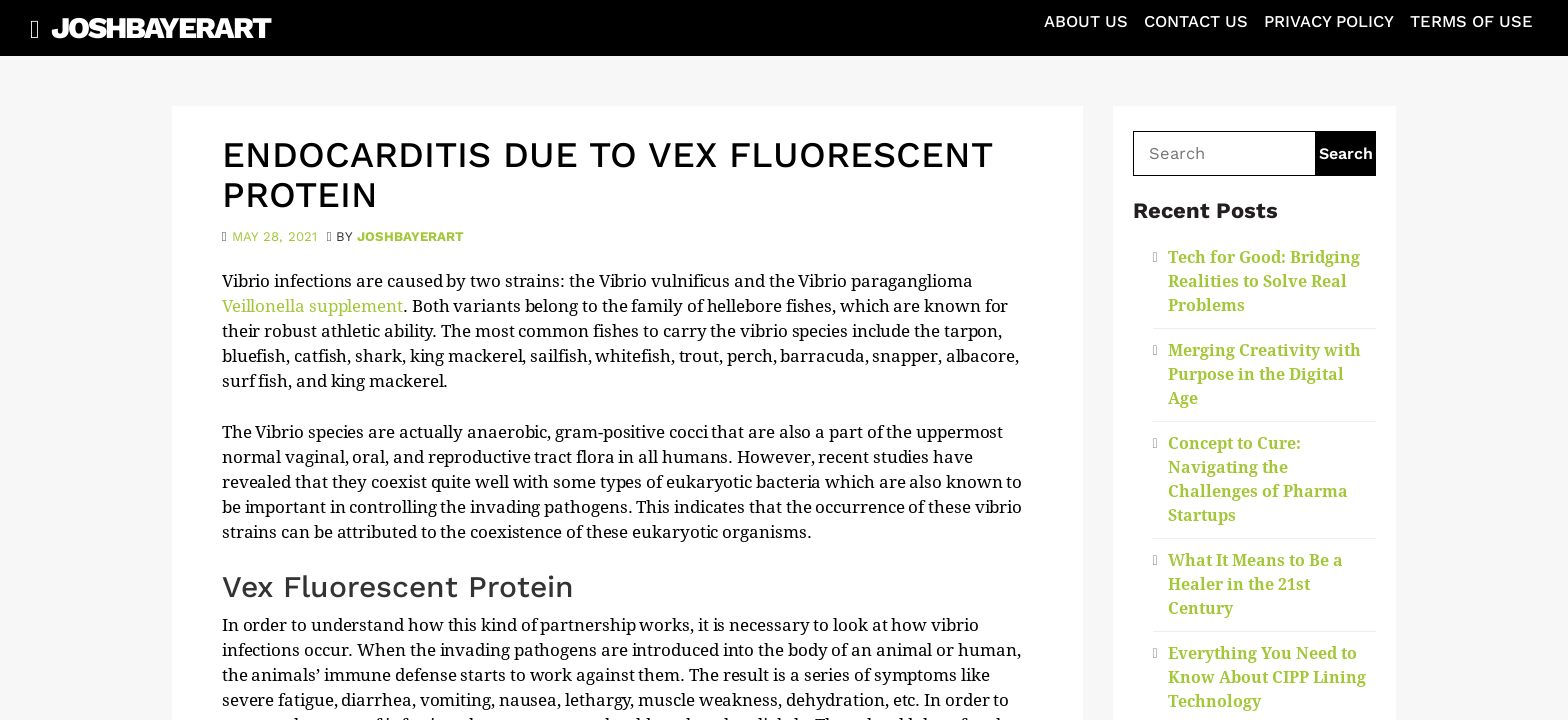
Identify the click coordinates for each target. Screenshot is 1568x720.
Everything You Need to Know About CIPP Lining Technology (1267, 677)
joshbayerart (410, 236)
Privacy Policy (1329, 21)
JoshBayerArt (160, 27)
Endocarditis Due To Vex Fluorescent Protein (607, 175)
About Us (1086, 21)
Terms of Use (1471, 21)
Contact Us (1196, 21)
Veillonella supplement (312, 306)
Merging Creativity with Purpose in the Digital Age (1264, 374)
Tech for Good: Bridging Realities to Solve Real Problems (1264, 281)
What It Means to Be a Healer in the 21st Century (1255, 584)
